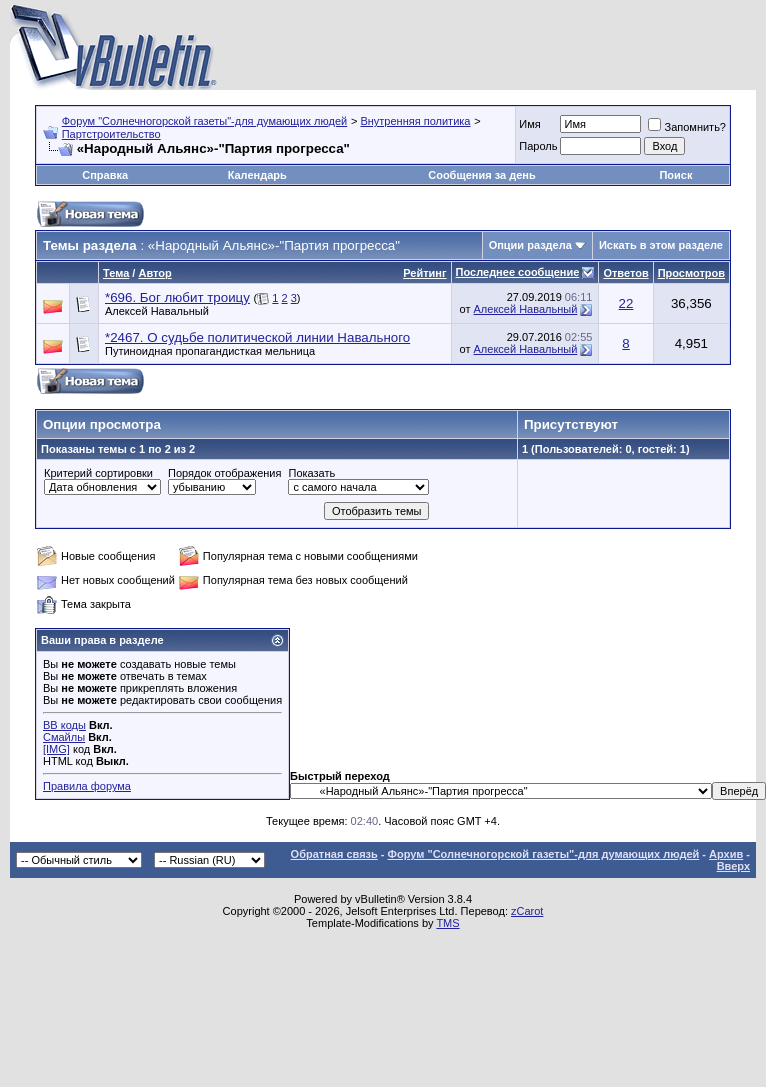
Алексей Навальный (157, 311)
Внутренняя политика (415, 121)
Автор (154, 273)
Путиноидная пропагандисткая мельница (210, 351)
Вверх (733, 866)
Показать (311, 473)
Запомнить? (687, 127)
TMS (447, 923)
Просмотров (691, 273)
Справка (105, 175)
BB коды (64, 725)
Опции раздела (530, 245)
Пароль (538, 146)
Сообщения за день (481, 175)
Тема (116, 273)
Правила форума (87, 786)
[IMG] (56, 749)
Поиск (675, 175)
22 (626, 303)
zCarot (527, 911)
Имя (529, 124)
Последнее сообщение (518, 272)
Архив (726, 854)
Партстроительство (111, 134)
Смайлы (64, 737)
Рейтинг (424, 273)
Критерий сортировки (98, 473)
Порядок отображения (224, 473)
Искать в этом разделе (661, 245)
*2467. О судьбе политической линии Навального (257, 337)
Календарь (257, 175)
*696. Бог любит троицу (177, 297)
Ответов (625, 273)
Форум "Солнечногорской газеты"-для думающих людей (205, 121)
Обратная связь (334, 854)
